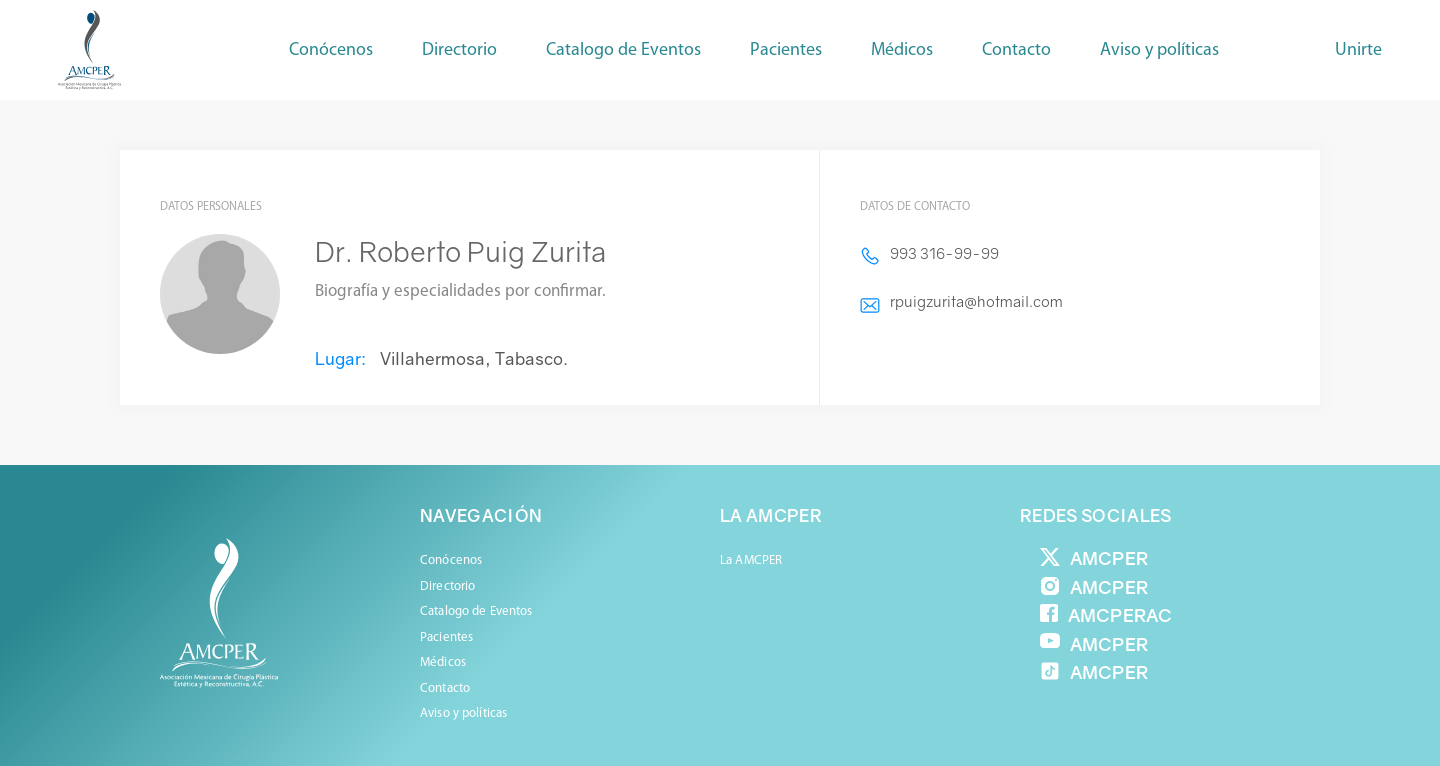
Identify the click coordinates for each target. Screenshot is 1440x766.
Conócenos (331, 50)
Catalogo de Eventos (623, 50)
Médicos (443, 662)
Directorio (459, 50)
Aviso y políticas (1159, 50)
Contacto (1016, 50)
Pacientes (446, 637)
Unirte (1358, 50)
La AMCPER (751, 560)
